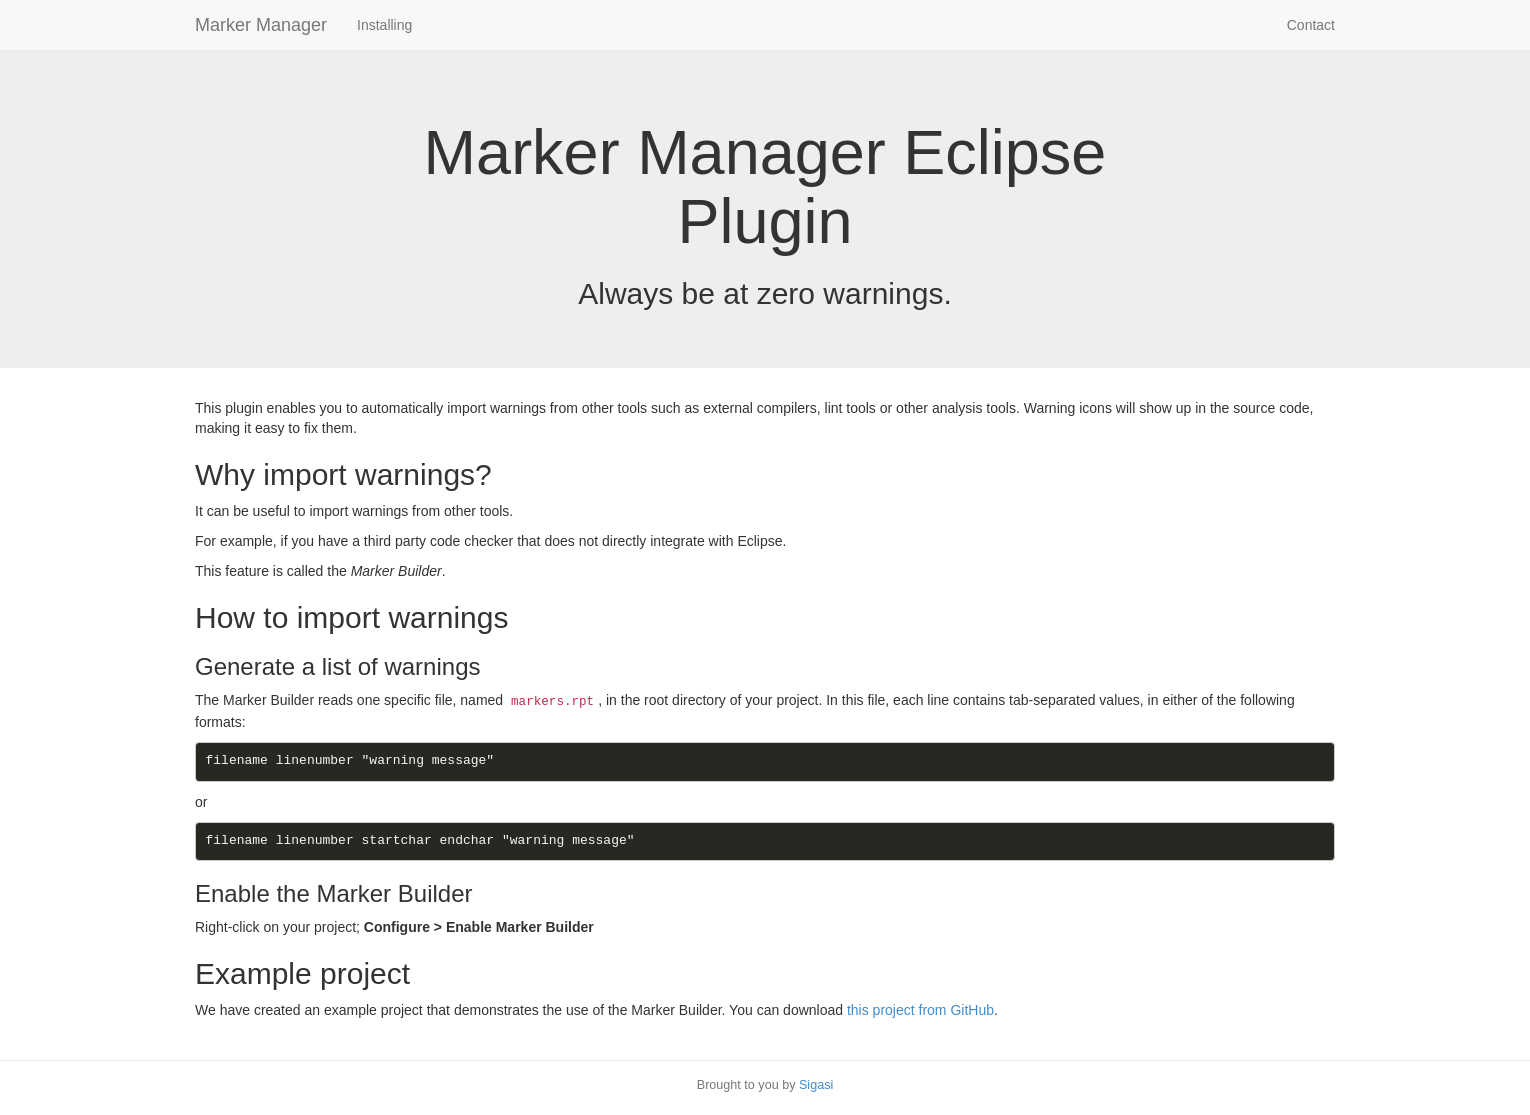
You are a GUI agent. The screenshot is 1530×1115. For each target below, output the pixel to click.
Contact (1311, 25)
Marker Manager (261, 25)
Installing (384, 25)
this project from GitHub (920, 1010)
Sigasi (816, 1085)
